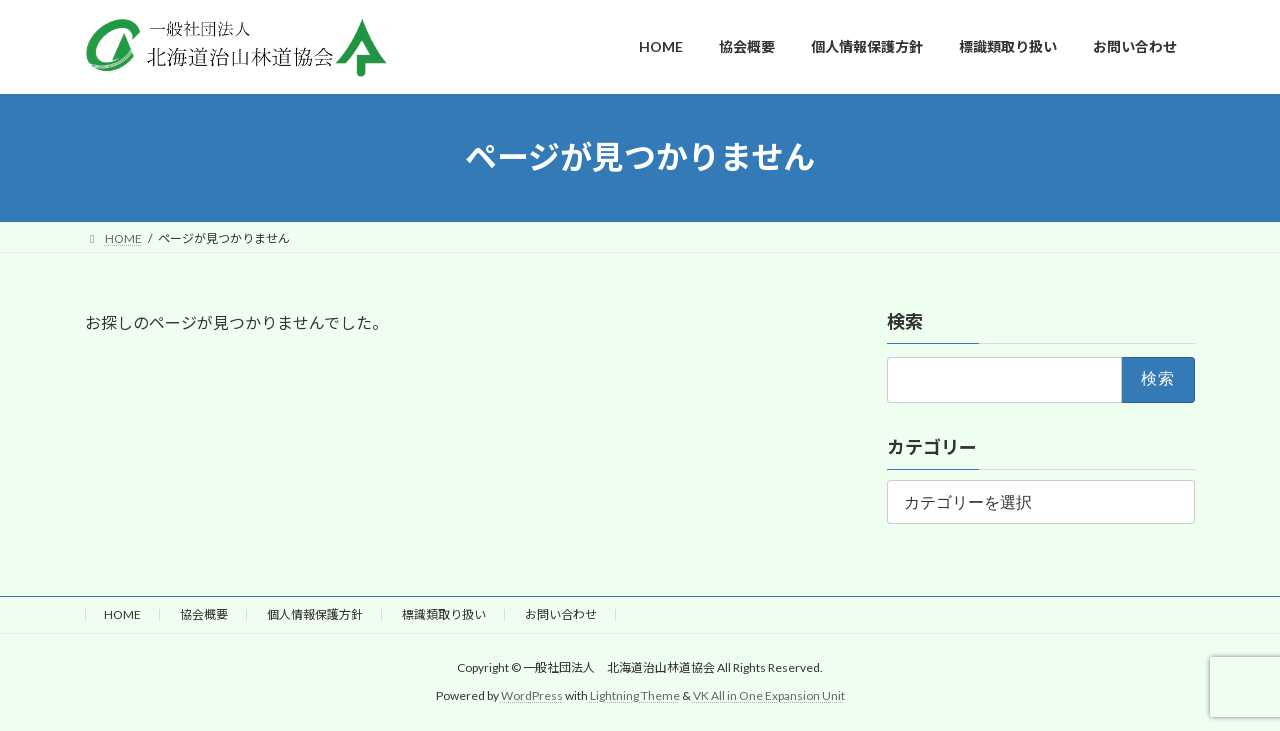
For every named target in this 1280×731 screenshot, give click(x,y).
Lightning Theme (635, 695)
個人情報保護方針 (315, 614)
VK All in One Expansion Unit (769, 695)
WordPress (532, 695)
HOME (122, 614)
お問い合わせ (561, 614)
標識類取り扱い (444, 614)
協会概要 (204, 614)
